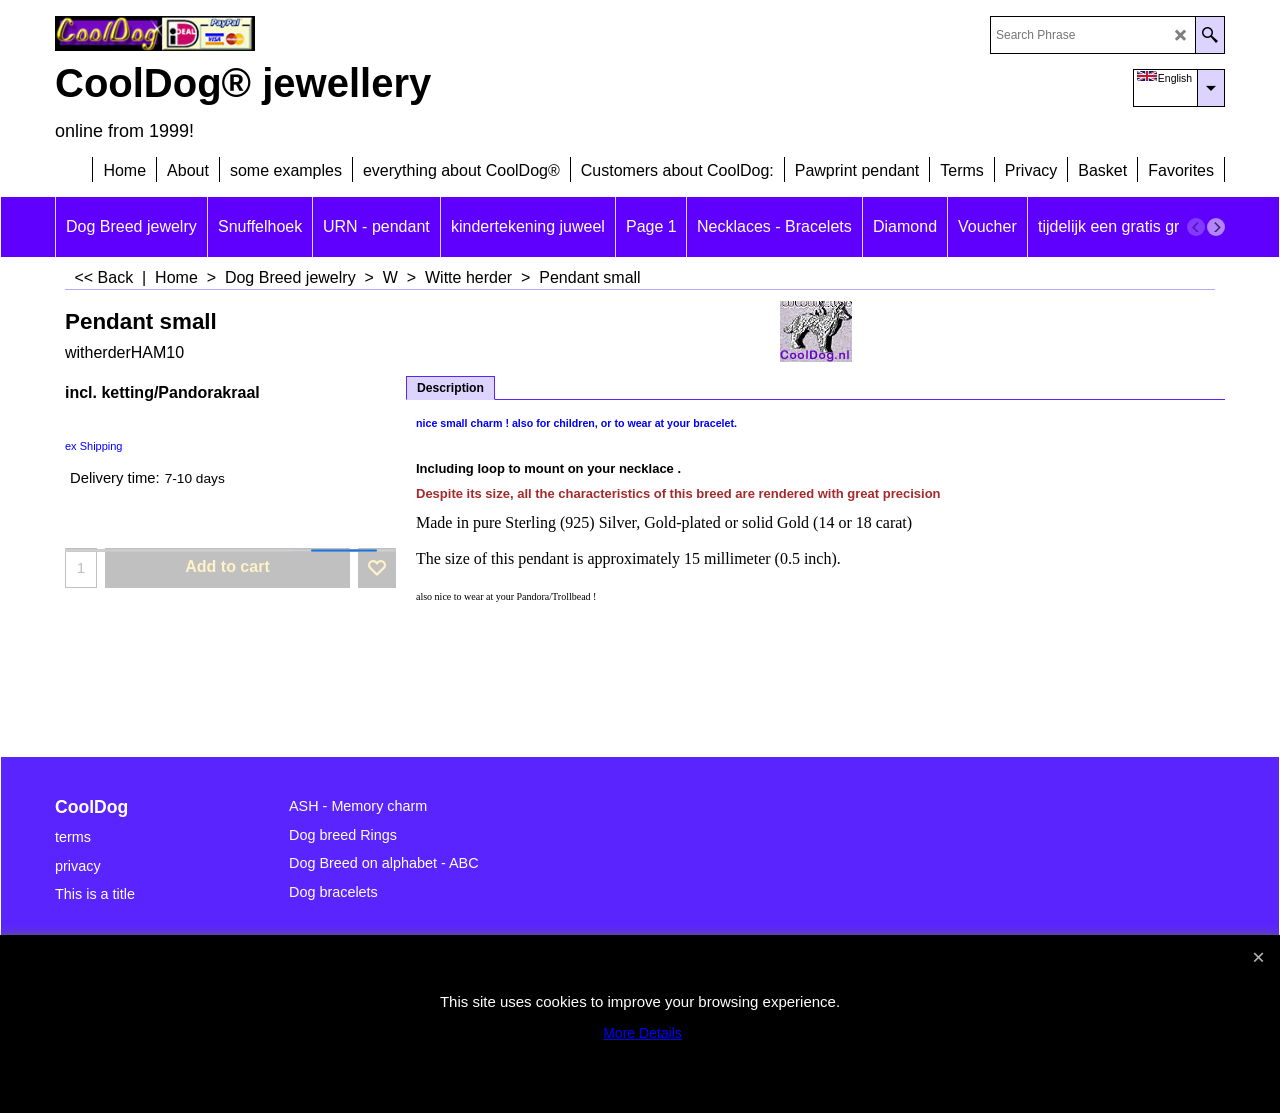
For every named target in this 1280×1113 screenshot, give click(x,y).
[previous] (1196, 227)
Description (450, 388)
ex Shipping (94, 446)
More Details (642, 1033)
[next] (1216, 227)
